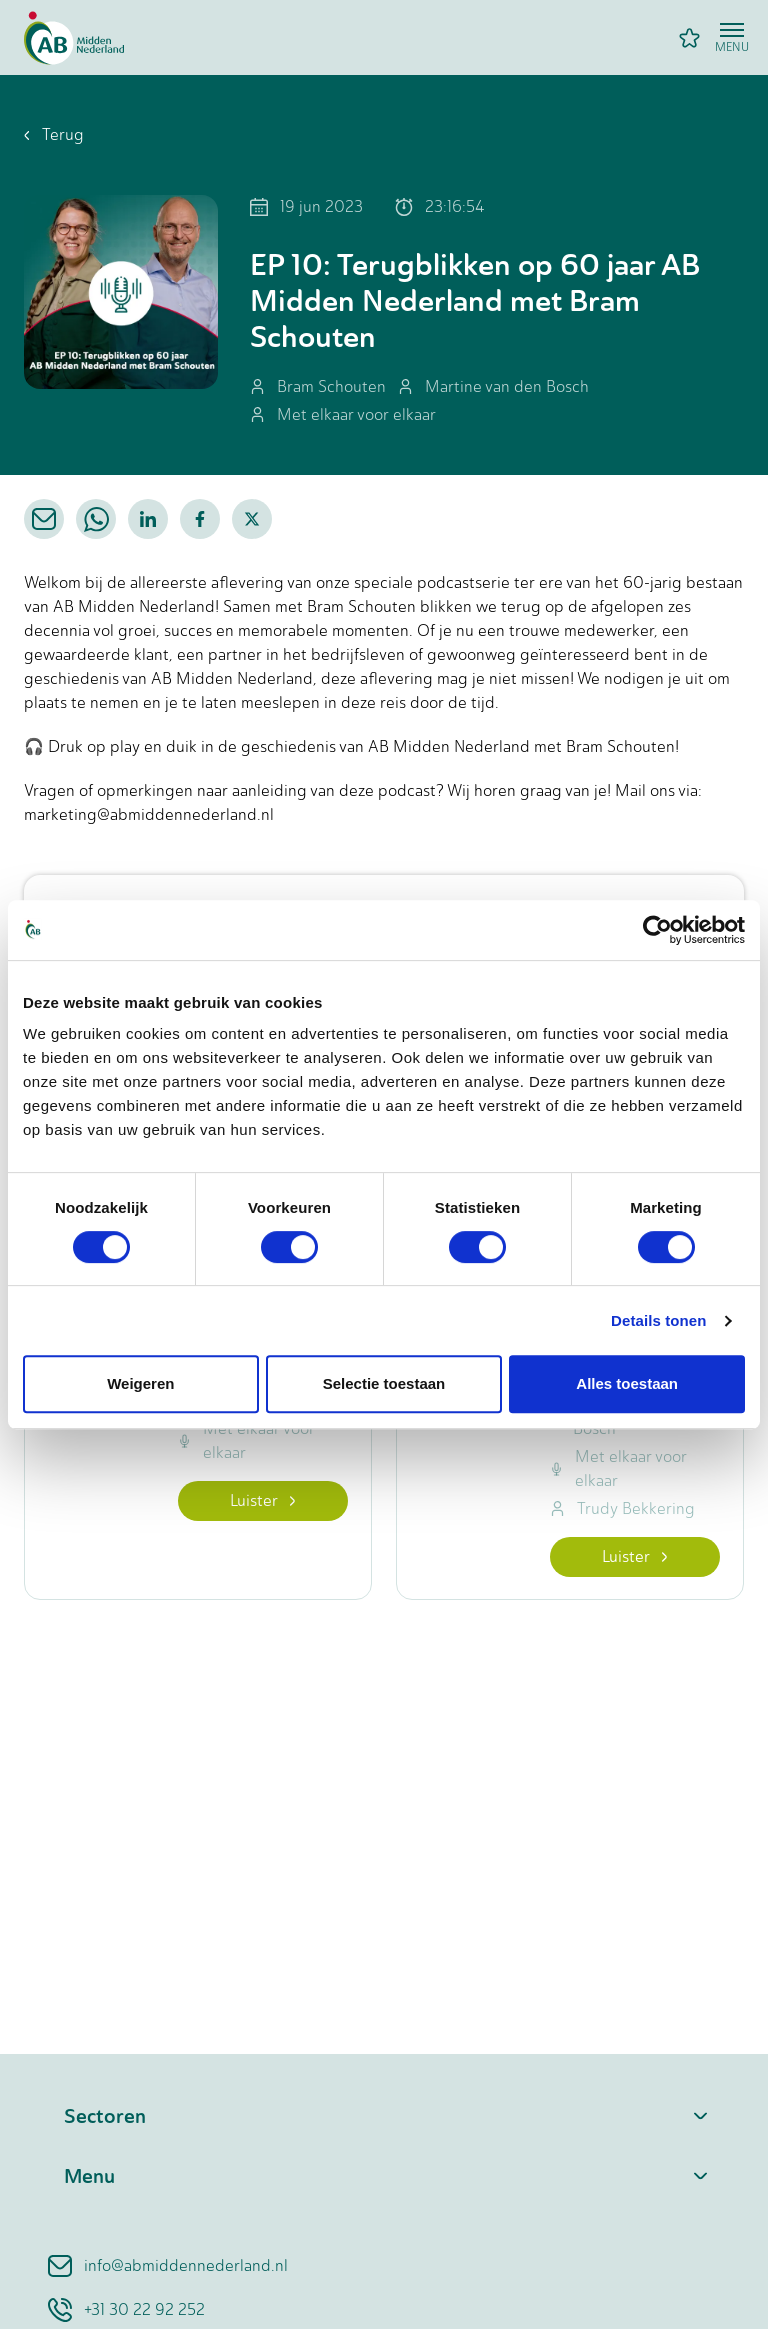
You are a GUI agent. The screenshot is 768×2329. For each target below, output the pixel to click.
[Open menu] (732, 38)
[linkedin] (148, 519)
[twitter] (252, 519)
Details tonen (658, 1320)
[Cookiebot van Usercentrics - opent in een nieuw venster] (657, 930)
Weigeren (140, 1383)
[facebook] (200, 519)
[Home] (74, 38)
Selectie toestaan (384, 1383)
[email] (44, 519)
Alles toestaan (627, 1383)
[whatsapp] (96, 519)
